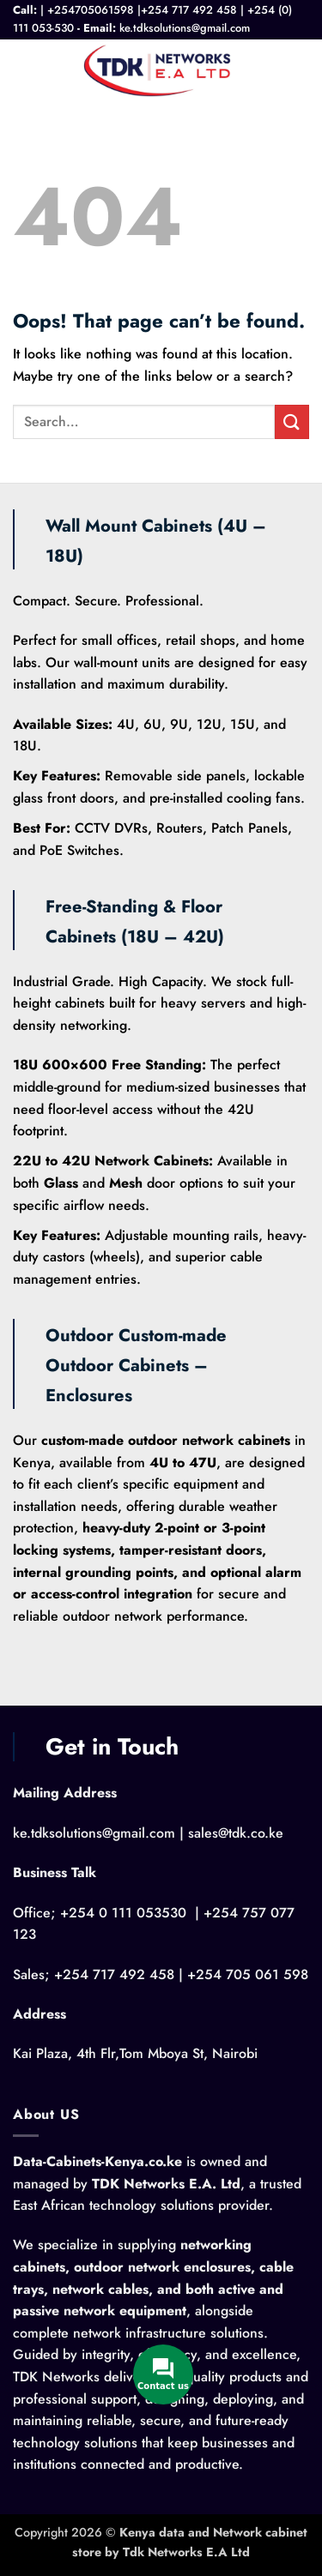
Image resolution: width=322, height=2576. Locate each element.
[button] (23, 69)
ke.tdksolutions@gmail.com (184, 28)
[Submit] (292, 421)
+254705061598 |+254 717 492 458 (142, 10)
